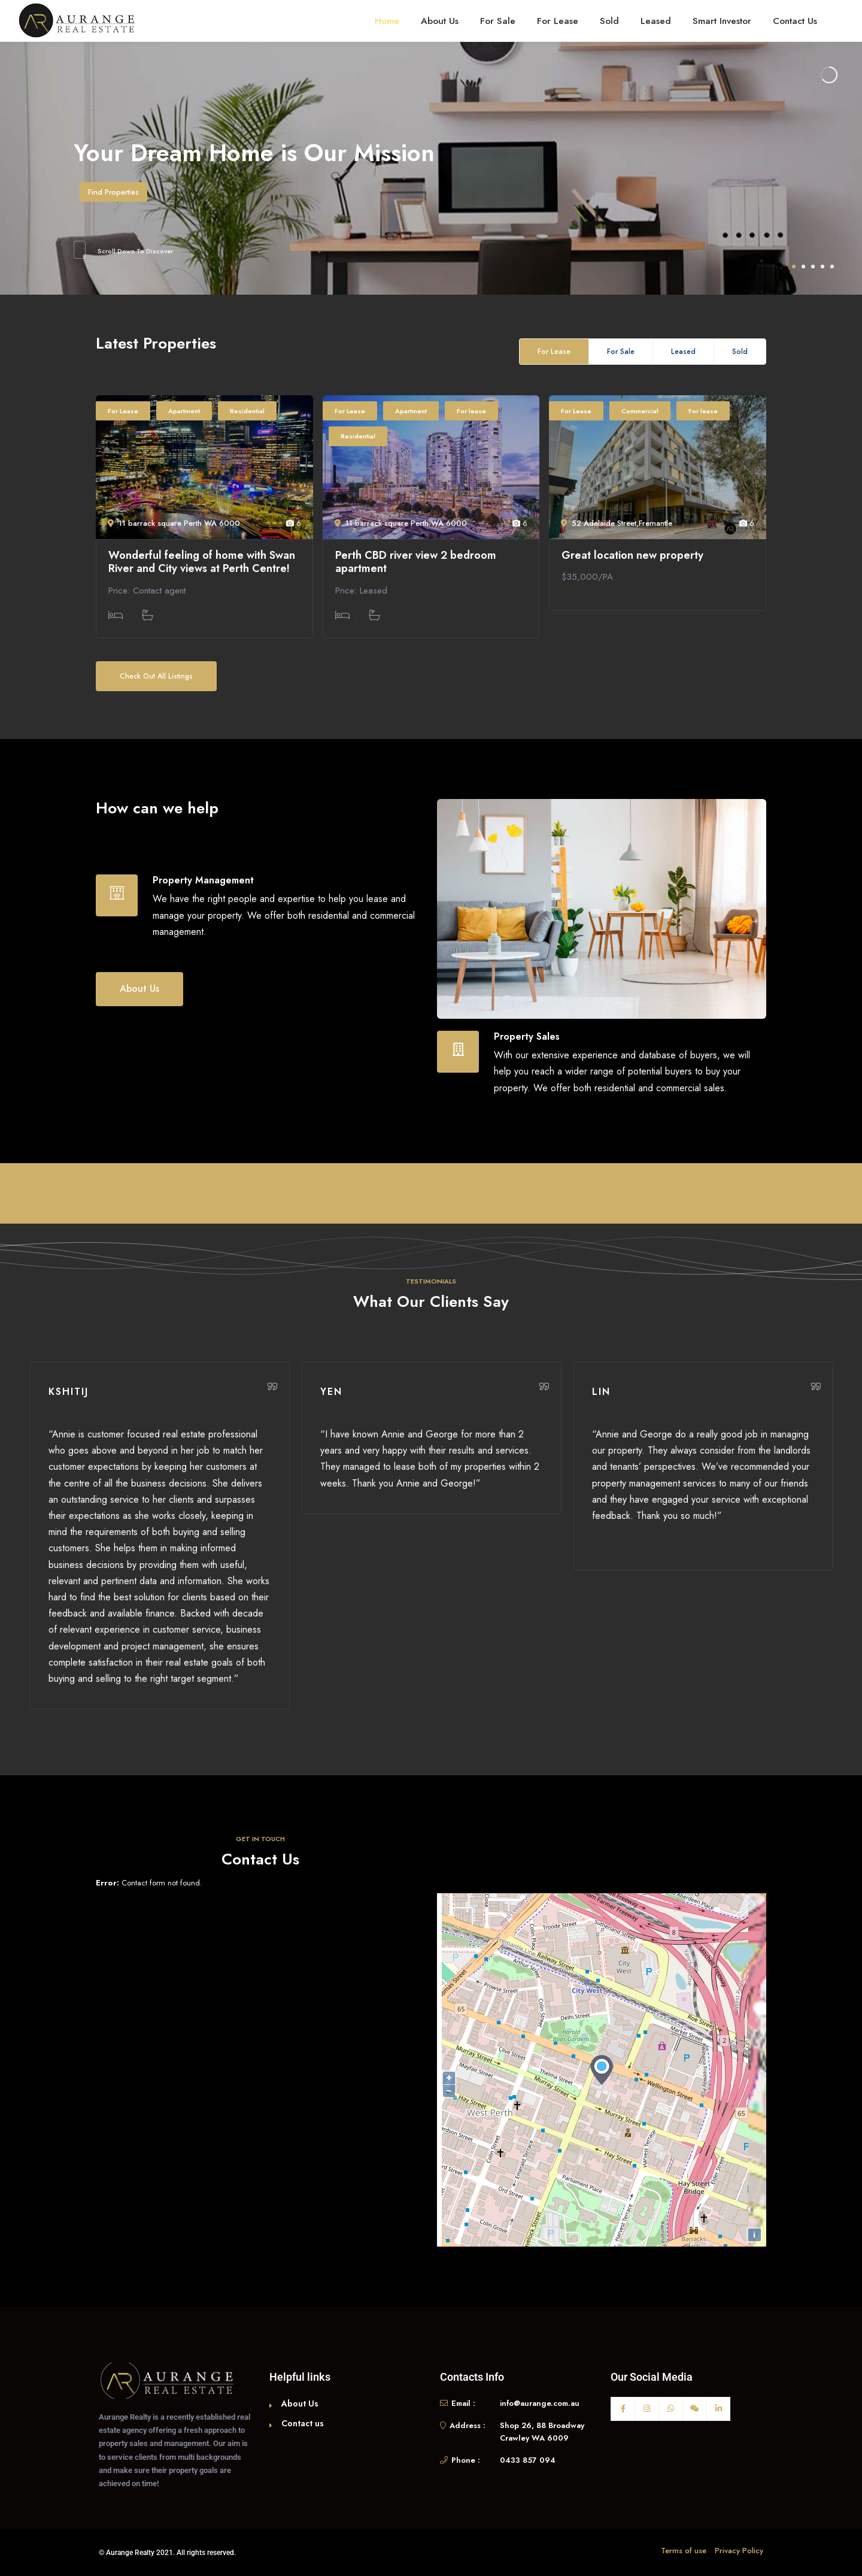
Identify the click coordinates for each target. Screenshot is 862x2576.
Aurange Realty (130, 2552)
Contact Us (795, 21)
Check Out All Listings (156, 676)
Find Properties (113, 192)
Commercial (639, 411)
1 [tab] (794, 266)
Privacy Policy (739, 2550)
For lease (471, 411)
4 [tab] (822, 266)
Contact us (302, 2423)
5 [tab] (832, 266)
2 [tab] (803, 266)
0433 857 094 (528, 2460)
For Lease (557, 21)
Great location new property (632, 555)
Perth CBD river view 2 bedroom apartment (415, 562)
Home (387, 21)
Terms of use (683, 2550)
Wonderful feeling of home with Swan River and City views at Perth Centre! (201, 562)
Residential (247, 411)
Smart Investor (722, 21)
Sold (609, 21)
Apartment (184, 411)
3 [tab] (813, 266)
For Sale (497, 21)
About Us (440, 21)
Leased (656, 21)
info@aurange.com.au (539, 2403)
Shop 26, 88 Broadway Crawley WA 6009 (542, 2432)
